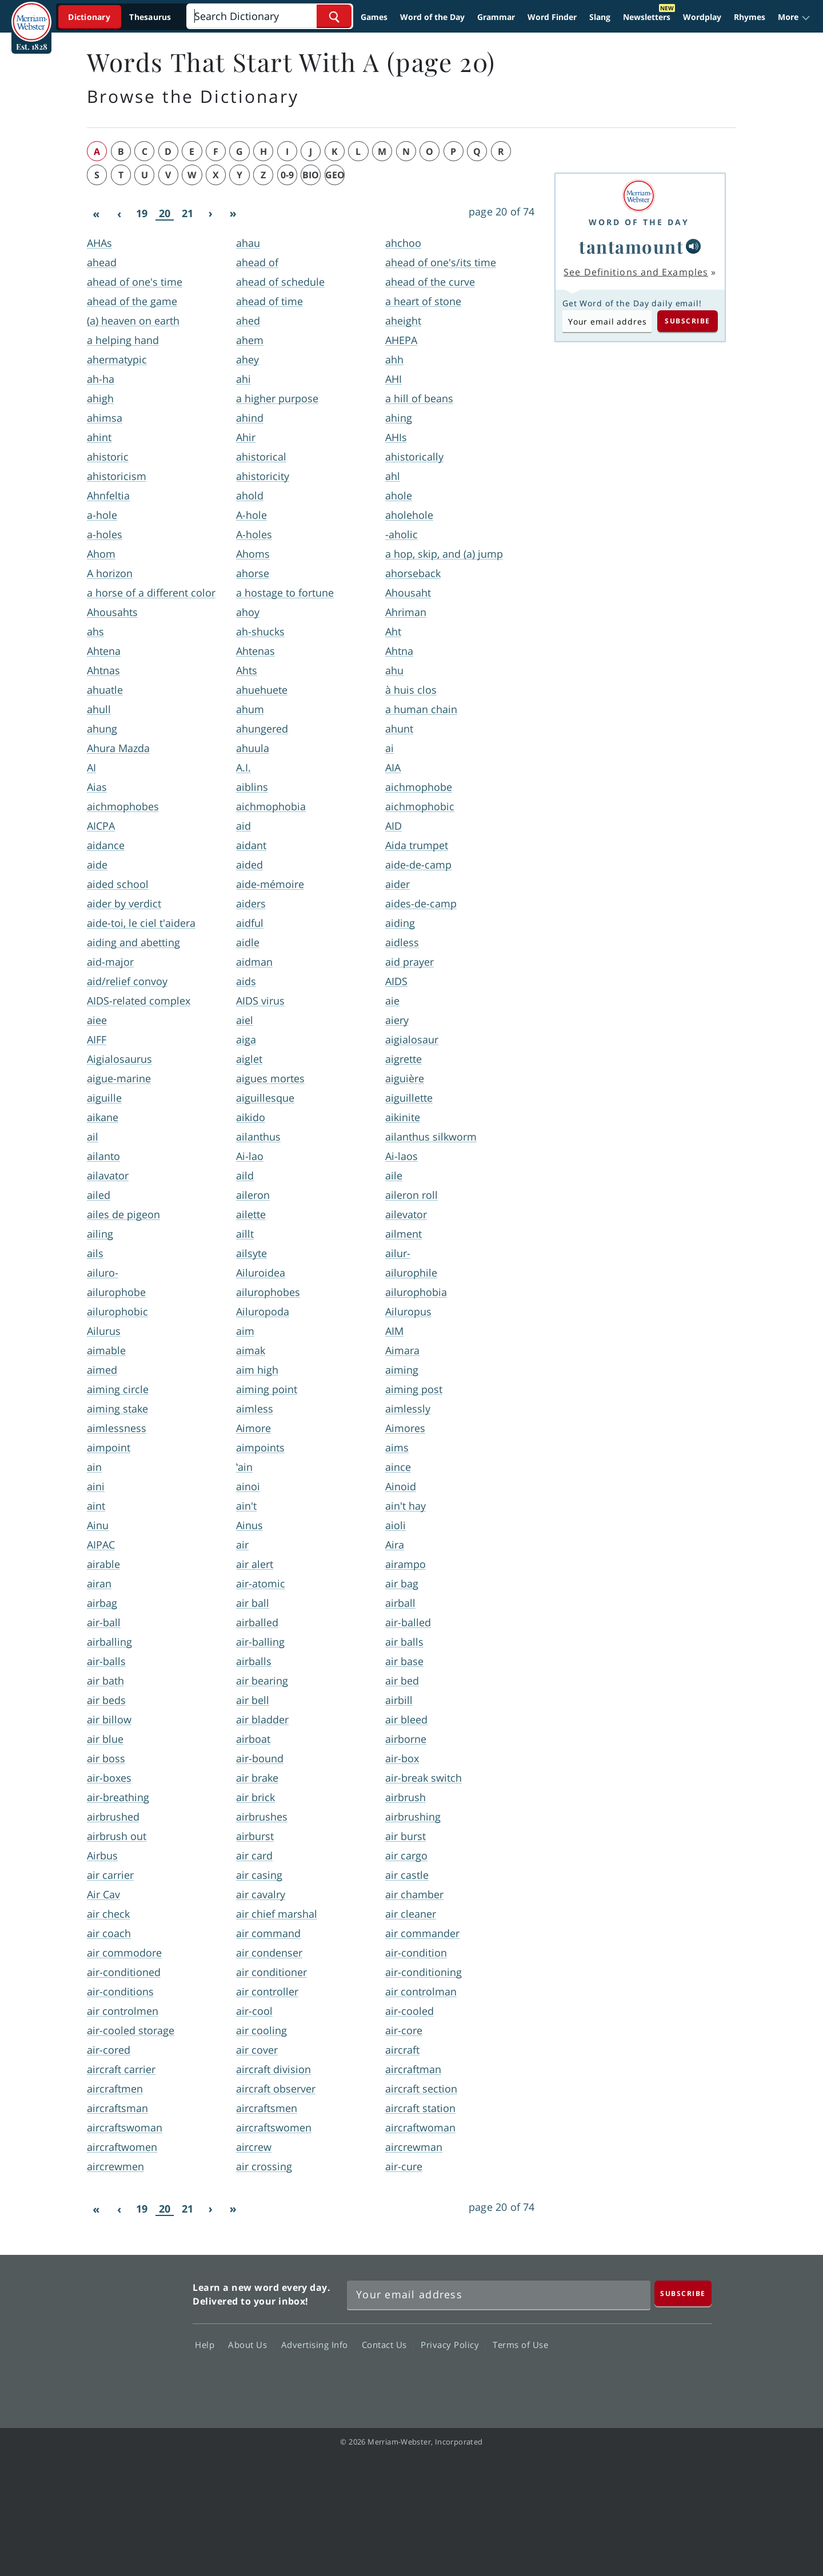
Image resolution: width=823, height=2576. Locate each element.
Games (374, 16)
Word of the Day (432, 16)
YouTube (649, 2378)
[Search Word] (334, 16)
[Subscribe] (683, 2293)
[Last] (233, 214)
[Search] (269, 16)
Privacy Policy (453, 2344)
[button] (794, 17)
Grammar (496, 16)
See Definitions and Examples (636, 272)
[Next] (210, 214)
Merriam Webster (133, 2335)
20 (164, 213)
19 (141, 213)
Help (208, 2344)
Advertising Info (317, 2344)
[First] (96, 214)
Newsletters (646, 16)
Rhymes (749, 16)
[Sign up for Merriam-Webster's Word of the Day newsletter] (498, 2295)
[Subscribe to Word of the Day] (607, 321)
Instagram (690, 2378)
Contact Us (387, 2344)
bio (310, 175)
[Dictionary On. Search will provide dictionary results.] (120, 17)
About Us (250, 2344)
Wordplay (702, 16)
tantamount (631, 246)
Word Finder (552, 16)
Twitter (608, 2378)
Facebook (567, 2378)
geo (335, 175)
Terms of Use (520, 2344)
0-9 (287, 175)
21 (187, 213)
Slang (599, 16)
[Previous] (119, 214)
